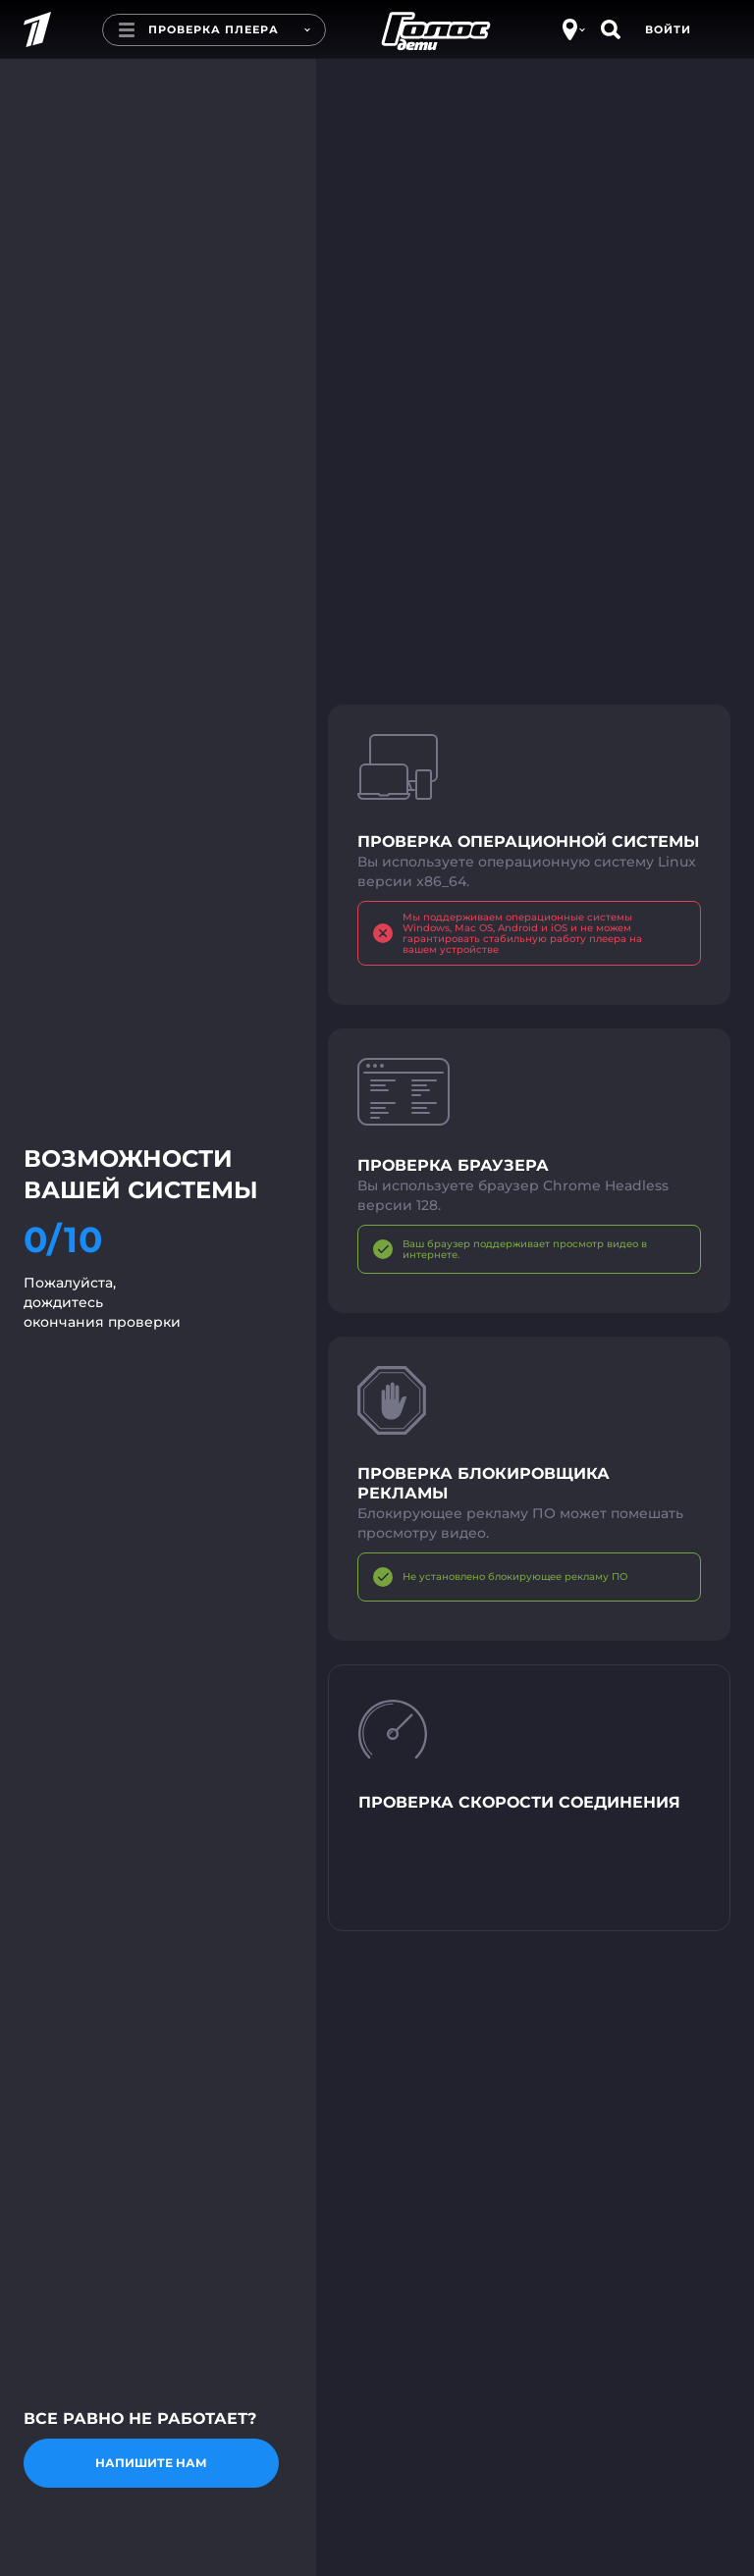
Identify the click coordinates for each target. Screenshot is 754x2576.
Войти (668, 29)
